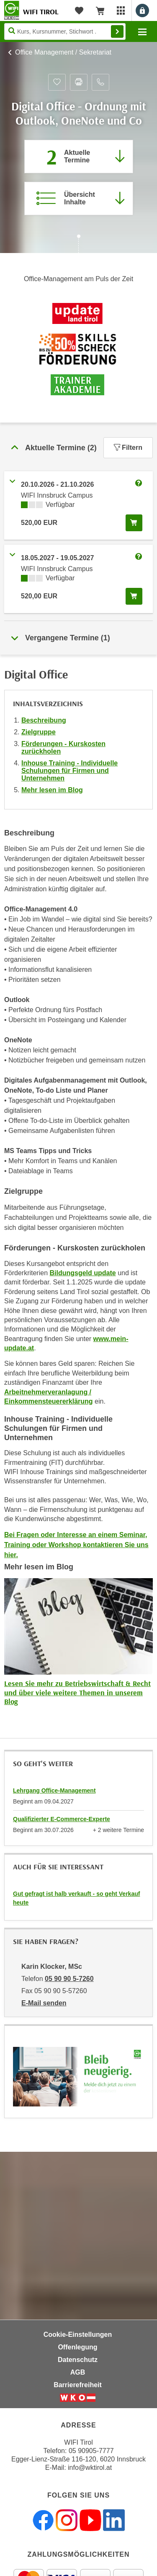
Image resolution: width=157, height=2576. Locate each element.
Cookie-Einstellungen (78, 2334)
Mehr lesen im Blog (52, 789)
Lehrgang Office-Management (54, 1790)
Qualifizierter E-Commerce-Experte (61, 1819)
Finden (117, 31)
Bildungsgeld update (82, 1272)
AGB (77, 2372)
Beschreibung (43, 720)
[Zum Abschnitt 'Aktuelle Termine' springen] (78, 156)
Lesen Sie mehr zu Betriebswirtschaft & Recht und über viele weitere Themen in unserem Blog (77, 1692)
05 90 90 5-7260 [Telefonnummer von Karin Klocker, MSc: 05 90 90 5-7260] (69, 1978)
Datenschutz (78, 2359)
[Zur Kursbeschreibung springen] (78, 198)
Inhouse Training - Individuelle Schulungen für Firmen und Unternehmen (69, 770)
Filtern (128, 447)
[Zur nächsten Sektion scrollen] (78, 244)
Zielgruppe (38, 732)
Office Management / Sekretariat (63, 52)
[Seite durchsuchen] (65, 31)
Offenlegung (77, 2347)
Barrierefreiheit (78, 2384)
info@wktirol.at (90, 2467)
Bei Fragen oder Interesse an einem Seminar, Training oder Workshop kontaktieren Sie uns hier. (76, 1544)
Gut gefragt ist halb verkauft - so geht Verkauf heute (76, 1898)
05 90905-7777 (91, 2450)
